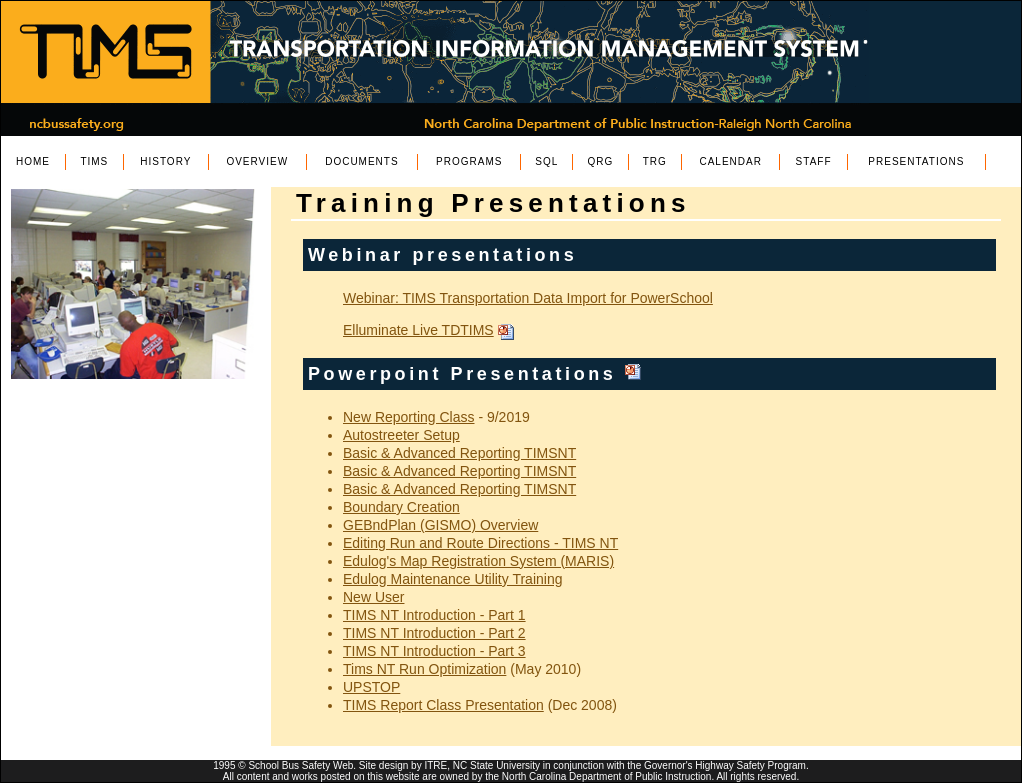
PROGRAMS (469, 161)
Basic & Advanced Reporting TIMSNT (459, 453)
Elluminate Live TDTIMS (418, 330)
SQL (546, 161)
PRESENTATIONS (916, 161)
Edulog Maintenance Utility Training (452, 579)
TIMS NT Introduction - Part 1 (434, 615)
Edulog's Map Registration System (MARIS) (478, 561)
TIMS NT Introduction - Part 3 (434, 651)
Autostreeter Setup (401, 435)
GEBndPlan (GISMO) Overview (440, 525)
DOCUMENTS (361, 161)
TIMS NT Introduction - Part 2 (434, 633)
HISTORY (165, 161)
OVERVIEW (257, 161)
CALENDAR (730, 161)
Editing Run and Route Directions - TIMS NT (480, 543)
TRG (655, 161)
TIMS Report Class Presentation (443, 705)
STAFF (814, 161)
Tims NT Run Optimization (424, 669)
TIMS (94, 161)
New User (373, 597)
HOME (33, 161)
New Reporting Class (409, 417)
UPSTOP (371, 687)
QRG (601, 161)
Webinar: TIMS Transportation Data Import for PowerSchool (528, 298)
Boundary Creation (401, 507)
